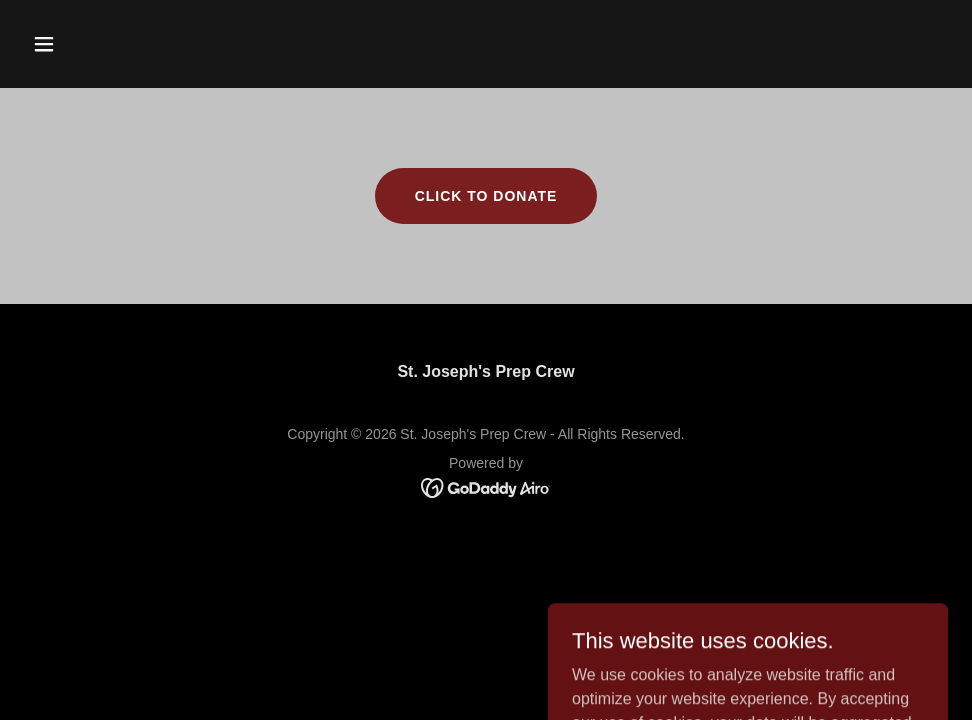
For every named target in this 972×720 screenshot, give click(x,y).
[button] (93, 44)
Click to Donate (486, 196)
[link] (486, 486)
